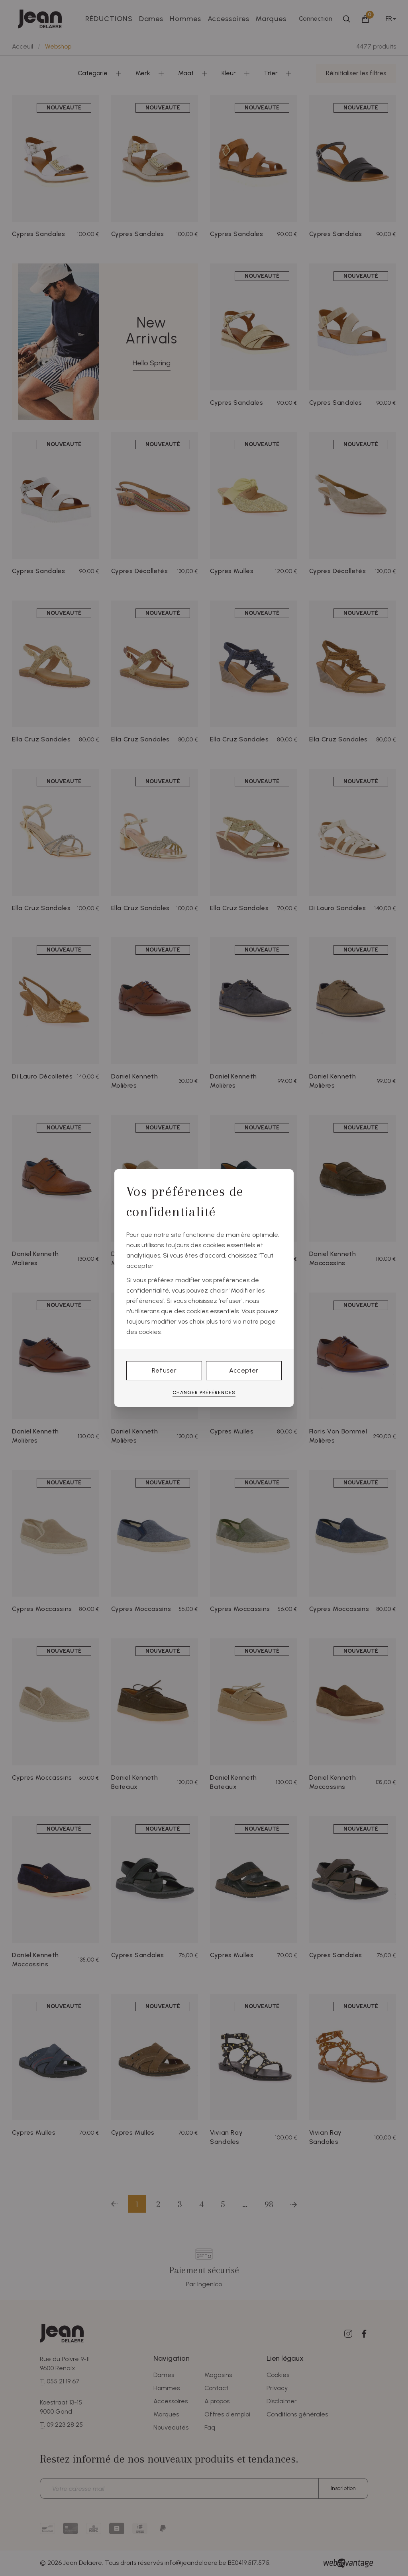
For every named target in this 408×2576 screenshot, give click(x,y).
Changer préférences (204, 1392)
